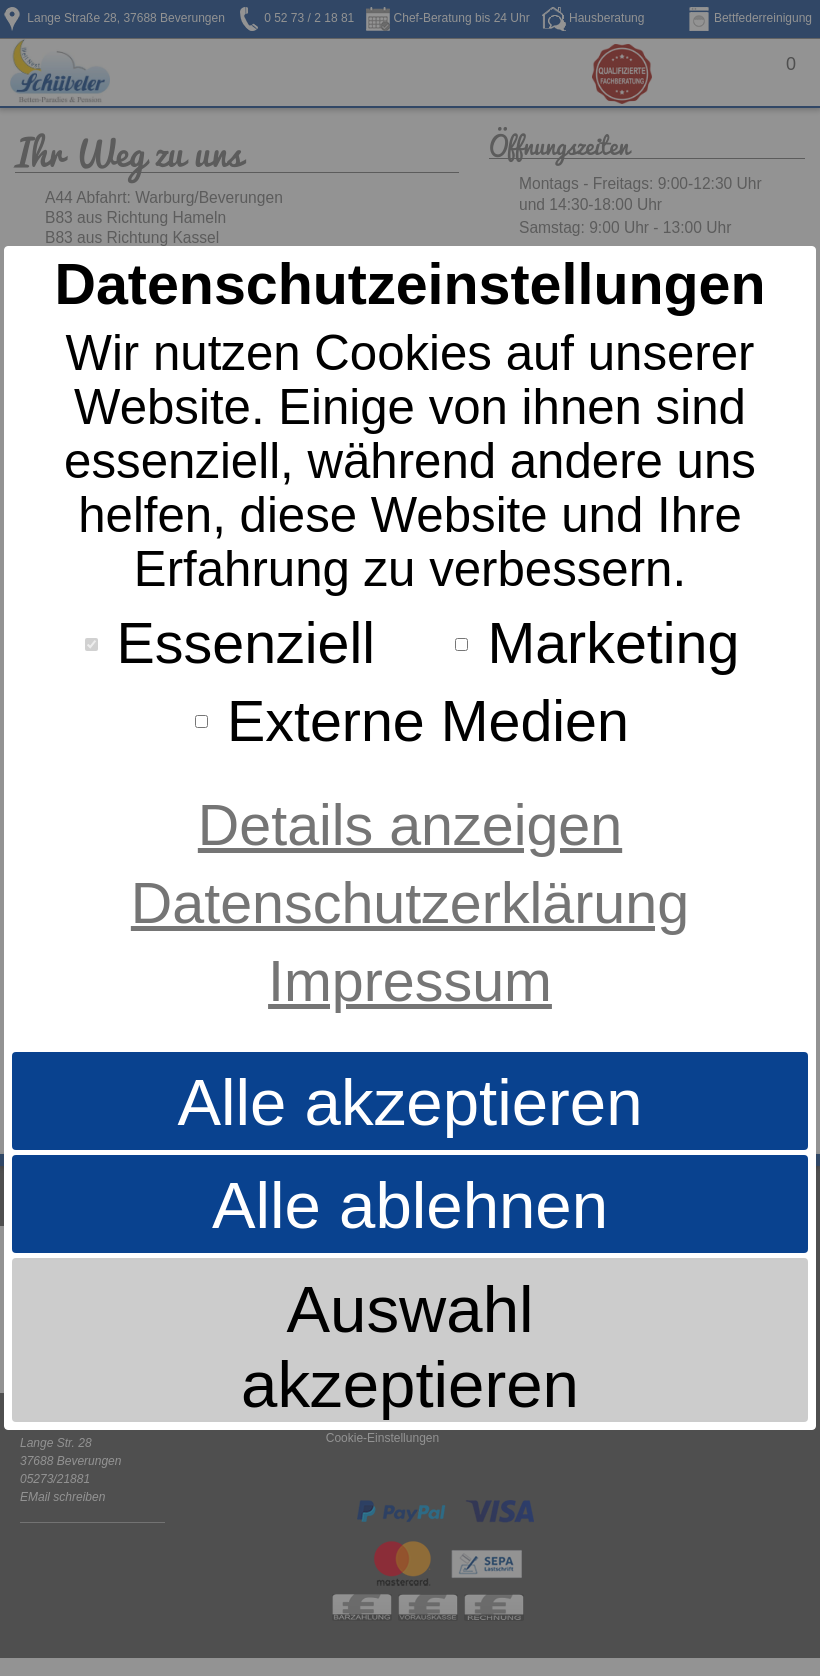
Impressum (410, 981)
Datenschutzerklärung (410, 903)
